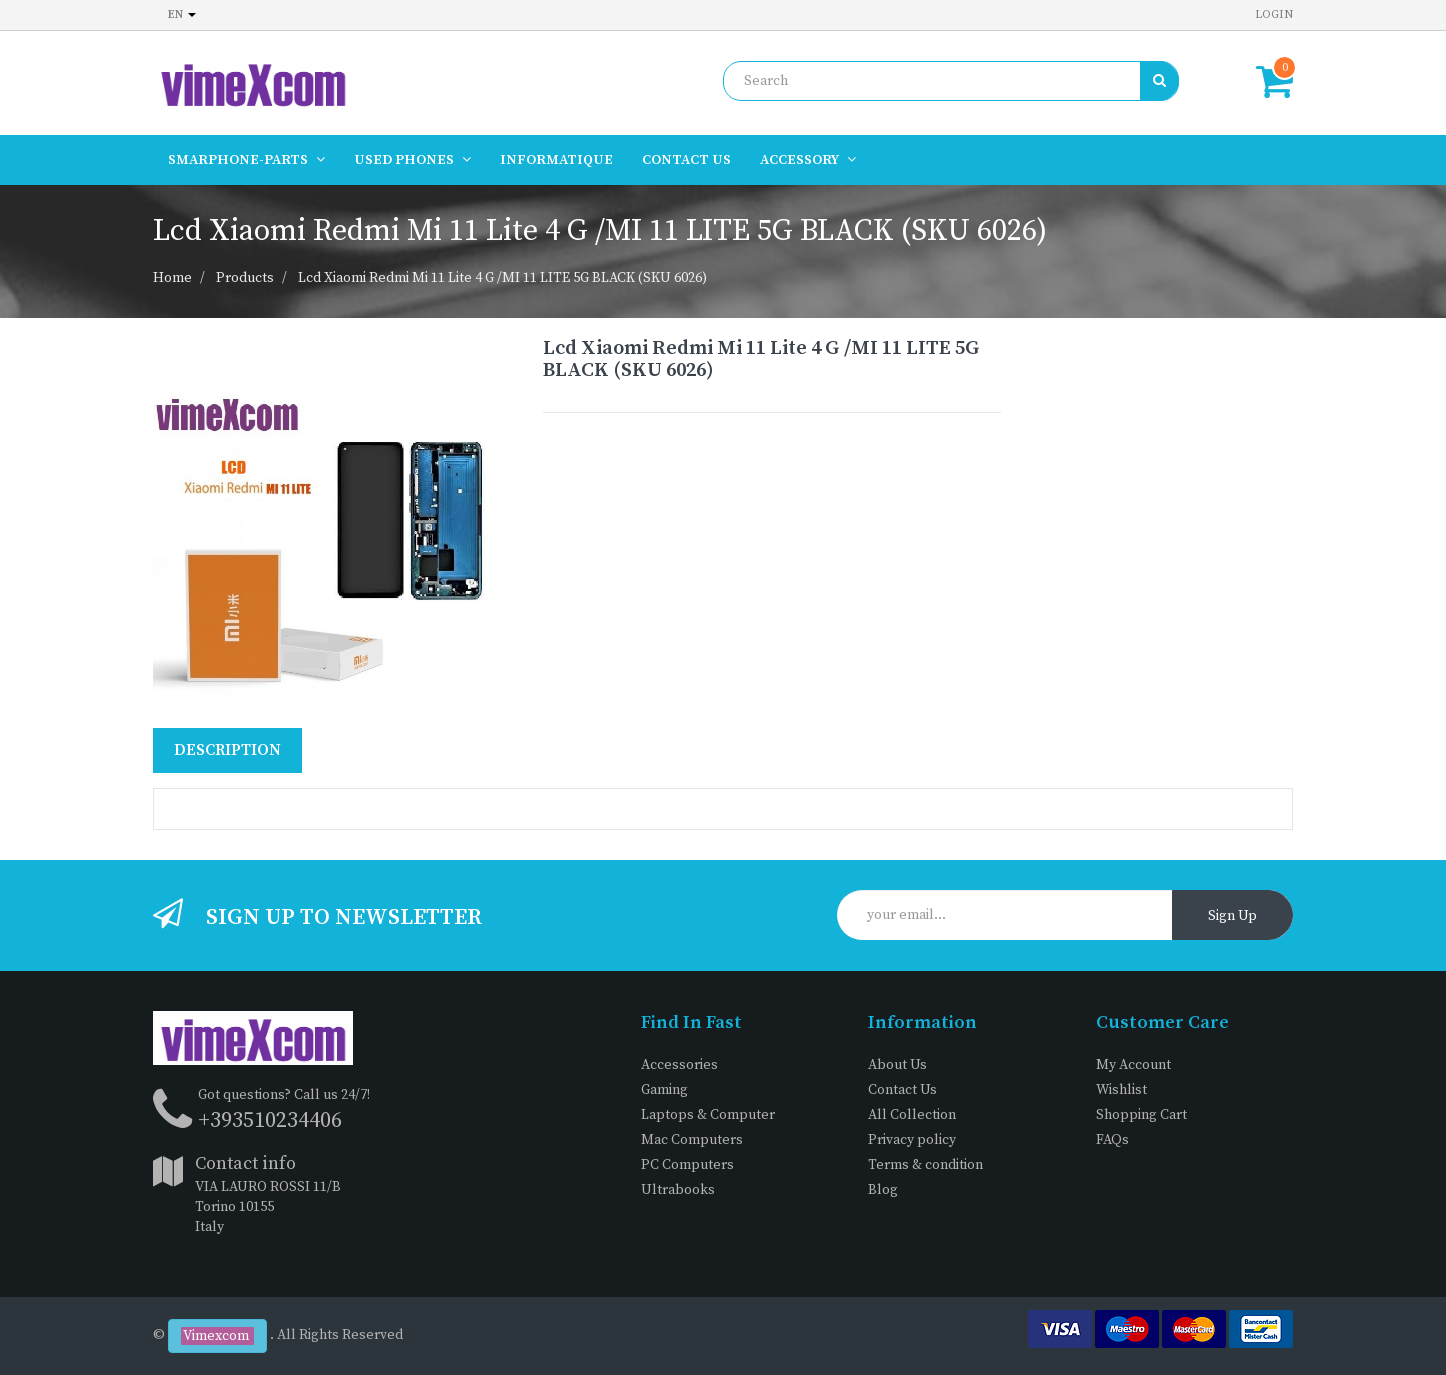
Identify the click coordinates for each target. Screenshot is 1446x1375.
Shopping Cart (1141, 1115)
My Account (1133, 1065)
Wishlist (1121, 1090)
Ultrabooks (678, 1190)
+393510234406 (270, 1120)
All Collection (912, 1115)
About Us (897, 1065)
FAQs (1112, 1140)
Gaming (664, 1090)
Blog (883, 1190)
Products (245, 278)
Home (172, 278)
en (182, 14)
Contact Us (902, 1090)
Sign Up (1232, 916)
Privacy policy (912, 1140)
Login (1274, 14)
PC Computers (687, 1165)
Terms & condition (925, 1165)
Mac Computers (692, 1140)
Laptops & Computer (708, 1115)
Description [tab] (227, 750)
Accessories (679, 1065)
